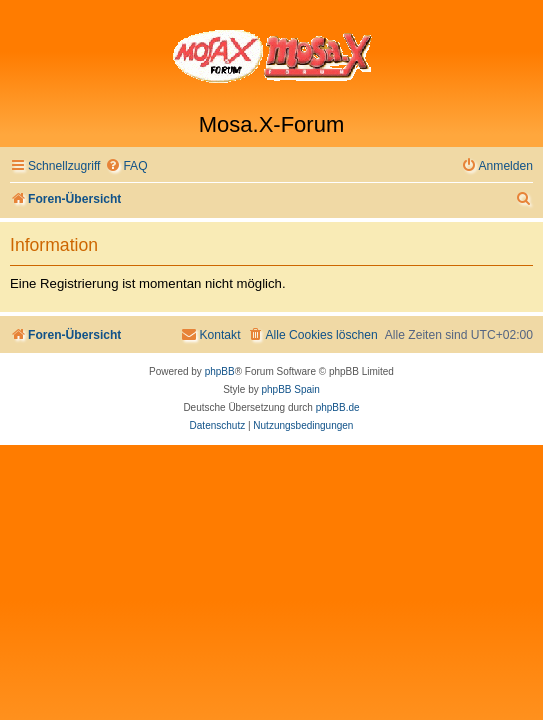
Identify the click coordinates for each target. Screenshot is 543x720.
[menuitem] (126, 166)
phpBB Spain (290, 389)
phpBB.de (338, 407)
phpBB (220, 371)
